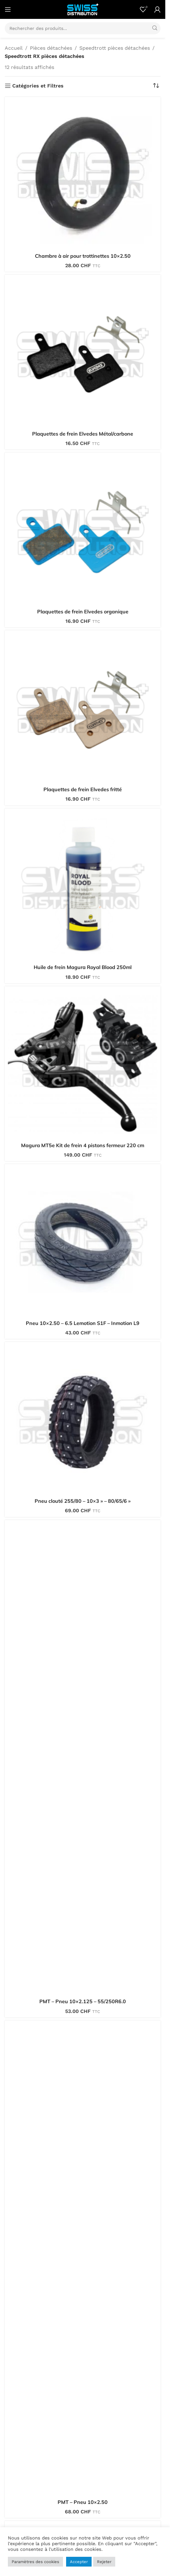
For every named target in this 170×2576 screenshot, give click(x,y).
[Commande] (156, 86)
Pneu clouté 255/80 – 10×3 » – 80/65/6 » (83, 1501)
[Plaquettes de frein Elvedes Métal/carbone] (82, 352)
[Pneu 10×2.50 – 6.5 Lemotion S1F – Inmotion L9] (82, 1242)
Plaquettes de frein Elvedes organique (82, 611)
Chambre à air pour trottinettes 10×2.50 (83, 256)
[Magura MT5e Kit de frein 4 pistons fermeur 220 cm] (82, 1064)
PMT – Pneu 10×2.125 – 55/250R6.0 (82, 2001)
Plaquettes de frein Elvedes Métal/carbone (82, 434)
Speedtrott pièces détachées (114, 48)
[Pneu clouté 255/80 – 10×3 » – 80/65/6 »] (82, 1420)
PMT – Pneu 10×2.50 (83, 2502)
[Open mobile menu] (8, 9)
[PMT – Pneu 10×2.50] (82, 2260)
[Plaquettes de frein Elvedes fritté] (82, 708)
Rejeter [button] (104, 2561)
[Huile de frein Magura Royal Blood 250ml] (82, 886)
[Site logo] (83, 9)
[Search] (83, 28)
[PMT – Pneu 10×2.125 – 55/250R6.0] (82, 1759)
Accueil (14, 48)
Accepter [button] (79, 2561)
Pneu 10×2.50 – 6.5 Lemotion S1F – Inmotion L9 (82, 1323)
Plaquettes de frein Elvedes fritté (82, 789)
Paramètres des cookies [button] (35, 2561)
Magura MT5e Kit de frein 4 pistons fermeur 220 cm (82, 1145)
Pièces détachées (51, 48)
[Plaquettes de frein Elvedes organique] (82, 530)
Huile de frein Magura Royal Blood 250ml (83, 967)
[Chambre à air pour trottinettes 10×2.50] (82, 175)
